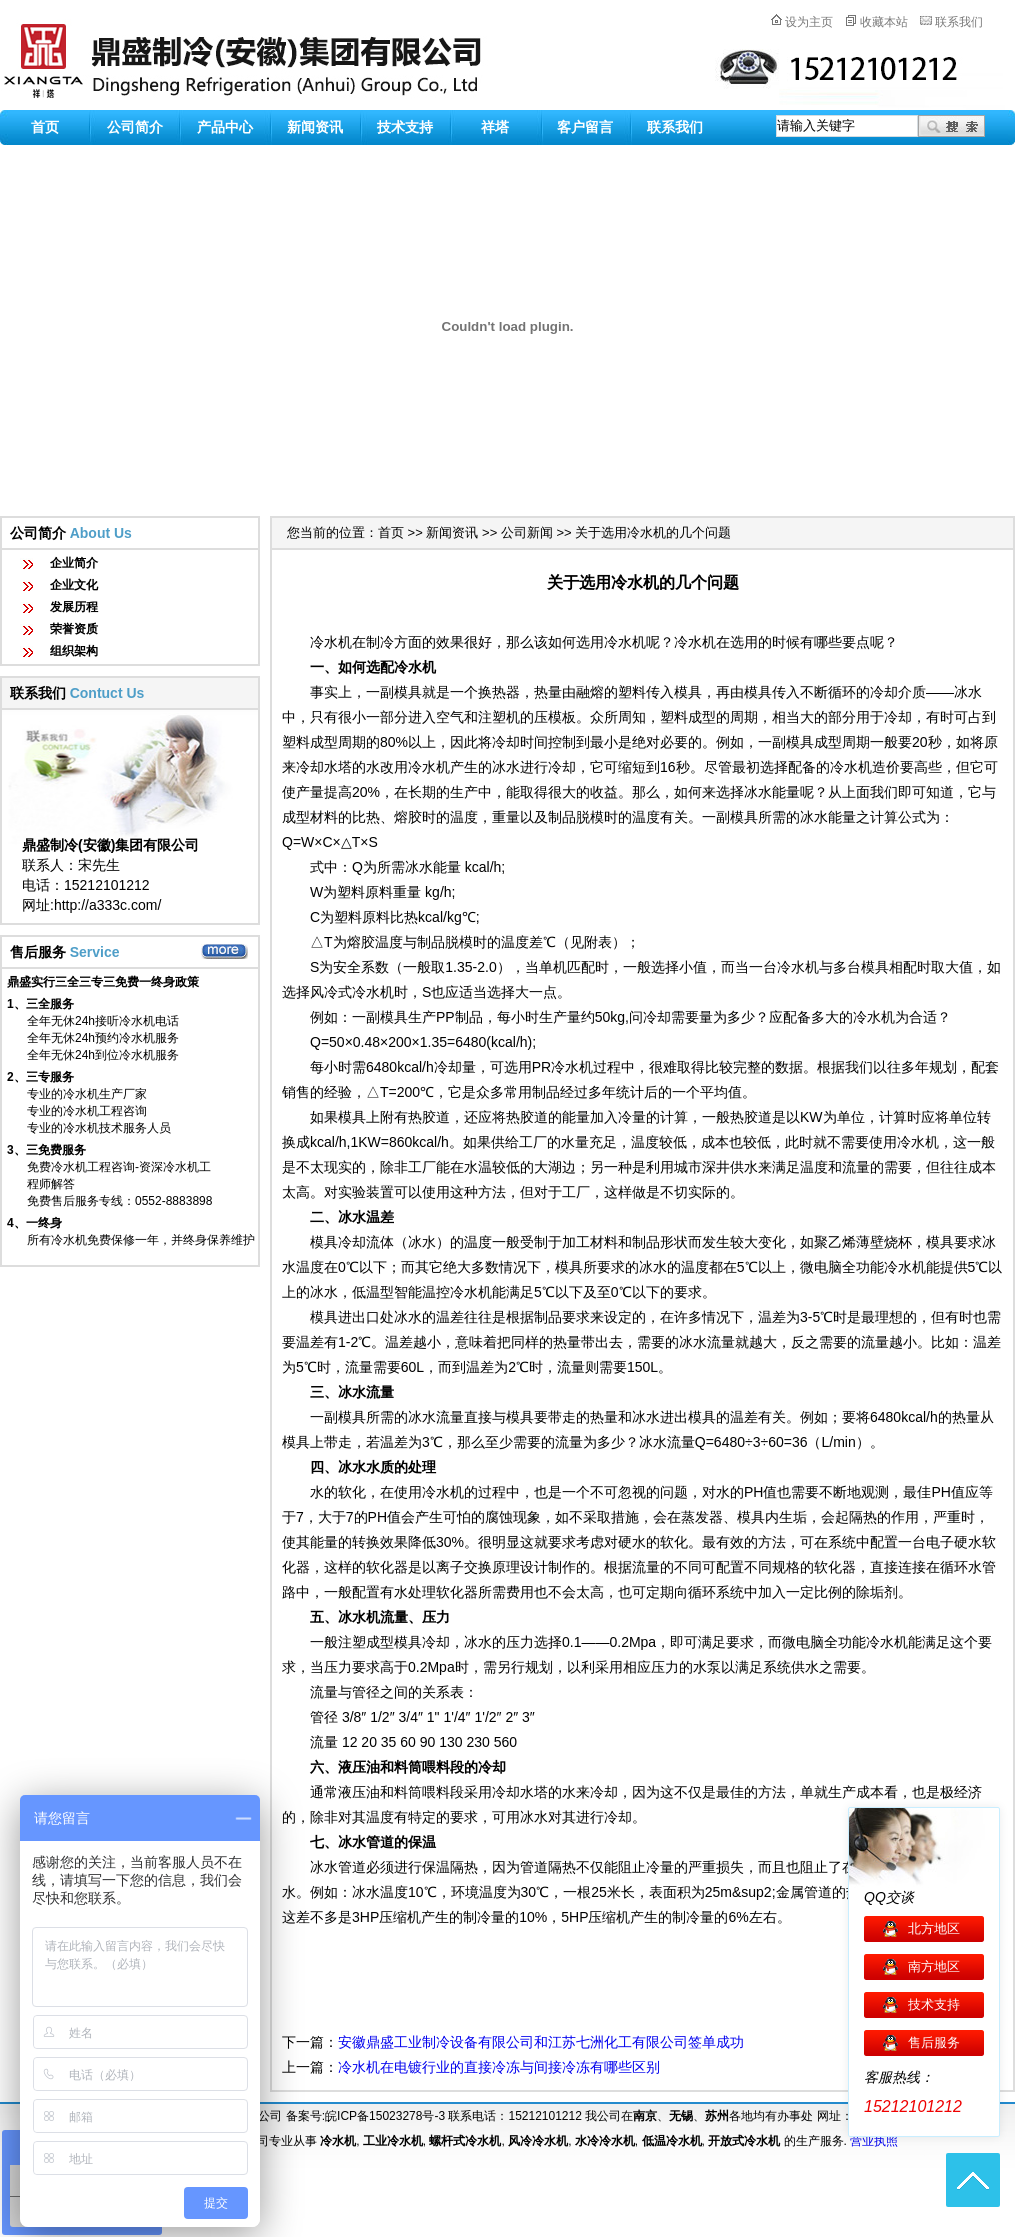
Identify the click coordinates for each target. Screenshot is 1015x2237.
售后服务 (934, 2042)
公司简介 (135, 127)
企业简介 (74, 563)
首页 (45, 127)
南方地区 (934, 1966)
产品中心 (225, 127)
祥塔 (495, 127)
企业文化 (74, 585)
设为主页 (809, 22)
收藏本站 (884, 22)
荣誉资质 (74, 629)
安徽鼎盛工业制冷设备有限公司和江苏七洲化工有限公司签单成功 (541, 2042)
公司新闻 (527, 532)
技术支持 (405, 127)
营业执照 (874, 2141)
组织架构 (74, 651)
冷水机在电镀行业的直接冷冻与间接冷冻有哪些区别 (499, 2067)
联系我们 (959, 22)
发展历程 (74, 607)
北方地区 (934, 1928)
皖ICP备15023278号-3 (385, 2116)
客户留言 (585, 127)
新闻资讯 (315, 127)
